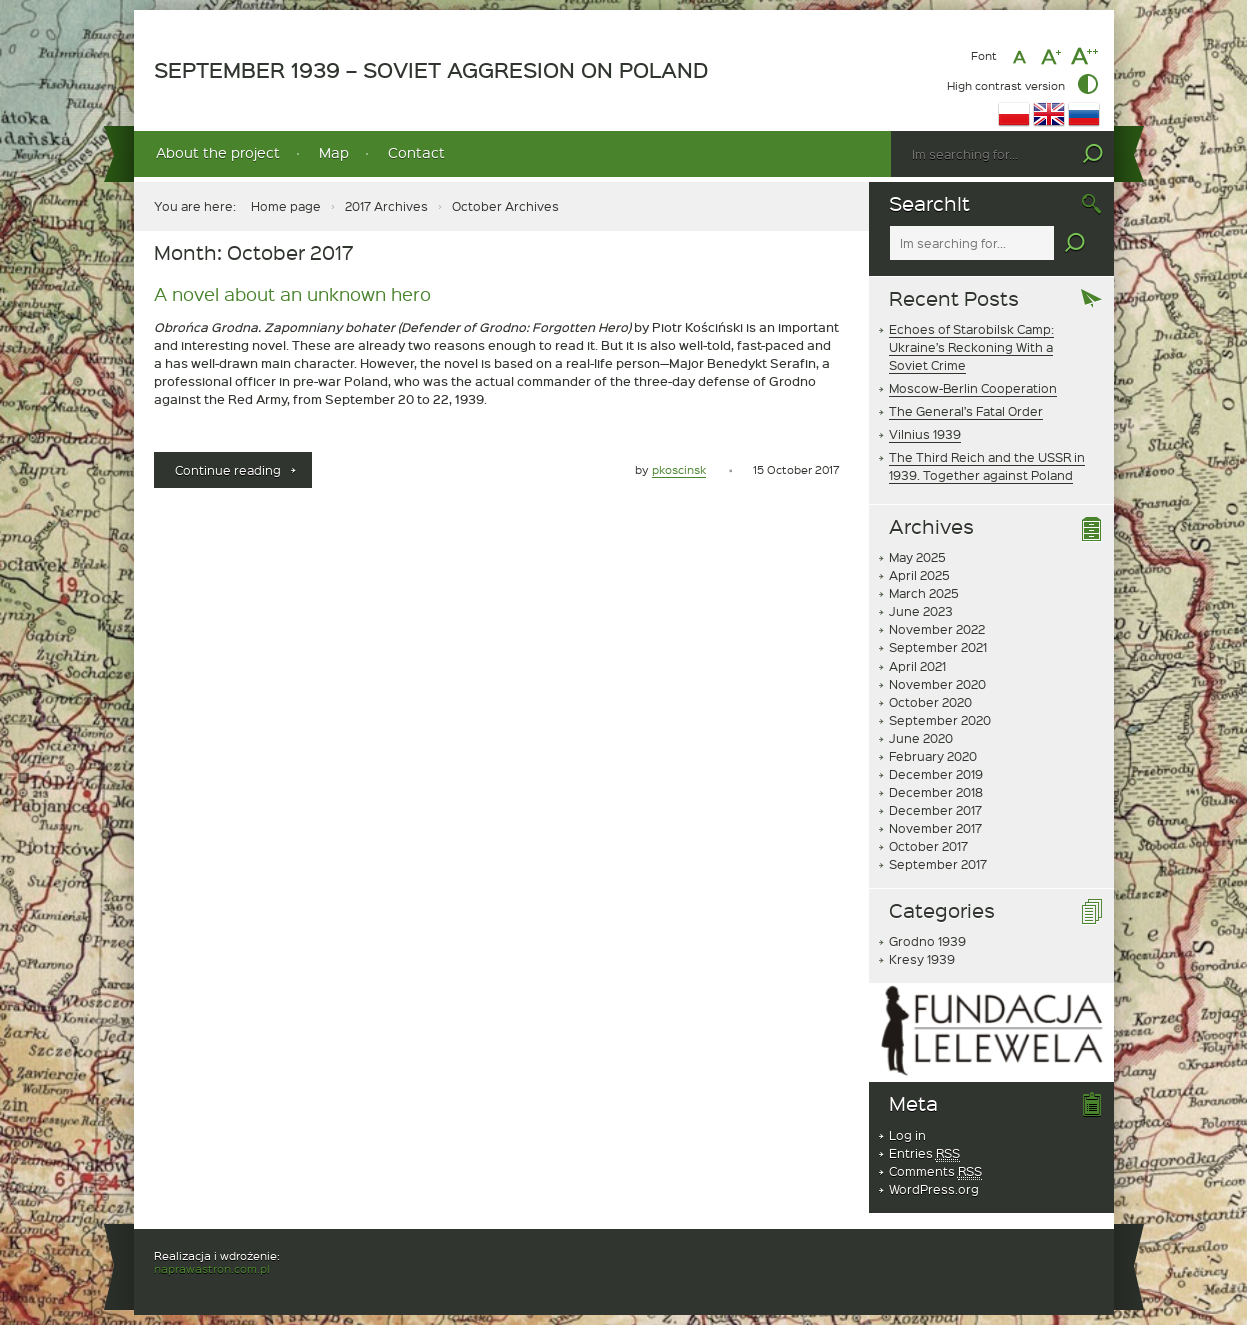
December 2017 (935, 810)
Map (334, 152)
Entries (924, 1153)
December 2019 (936, 774)
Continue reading (243, 474)
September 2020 (940, 720)
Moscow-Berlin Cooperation (973, 388)
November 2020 (937, 684)
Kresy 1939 (922, 959)
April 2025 (919, 575)
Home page (286, 206)
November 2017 (935, 828)
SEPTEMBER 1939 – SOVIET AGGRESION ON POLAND (431, 70)
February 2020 (933, 756)
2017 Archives (386, 206)
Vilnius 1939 (925, 434)
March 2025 (924, 593)
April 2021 (917, 666)
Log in (907, 1135)
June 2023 (921, 611)
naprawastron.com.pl (212, 1268)
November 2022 (937, 629)
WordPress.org (934, 1189)
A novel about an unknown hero (292, 293)
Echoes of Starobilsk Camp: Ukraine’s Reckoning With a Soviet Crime (971, 347)
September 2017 (938, 864)
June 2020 (921, 738)
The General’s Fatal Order (966, 411)
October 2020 (930, 702)
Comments (935, 1171)
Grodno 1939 (927, 941)
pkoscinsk (679, 469)
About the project (218, 152)
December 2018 (936, 792)
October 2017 (928, 846)
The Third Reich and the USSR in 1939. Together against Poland (987, 466)
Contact (416, 152)
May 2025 (917, 557)
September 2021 (938, 647)
